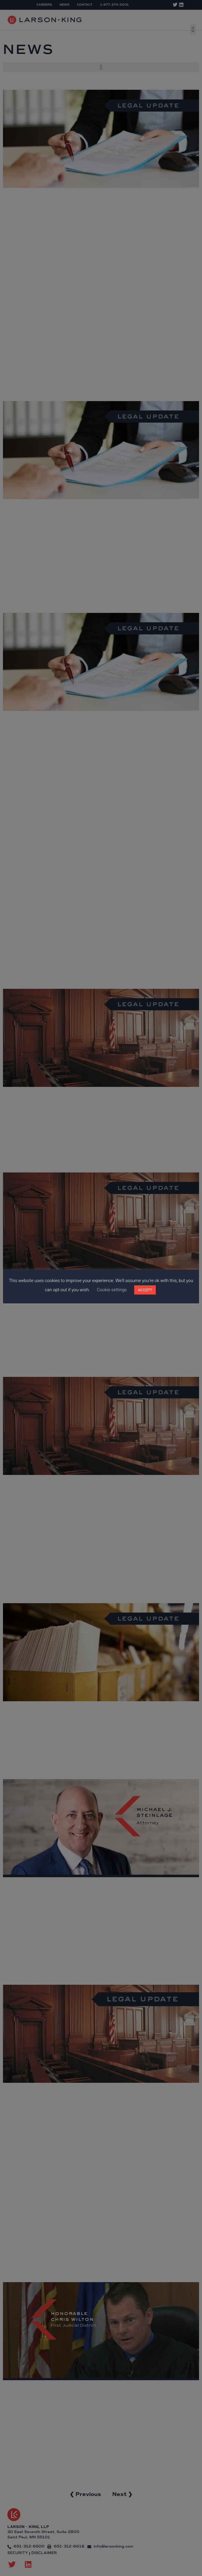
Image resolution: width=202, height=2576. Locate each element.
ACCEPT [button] (145, 1290)
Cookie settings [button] (112, 1289)
